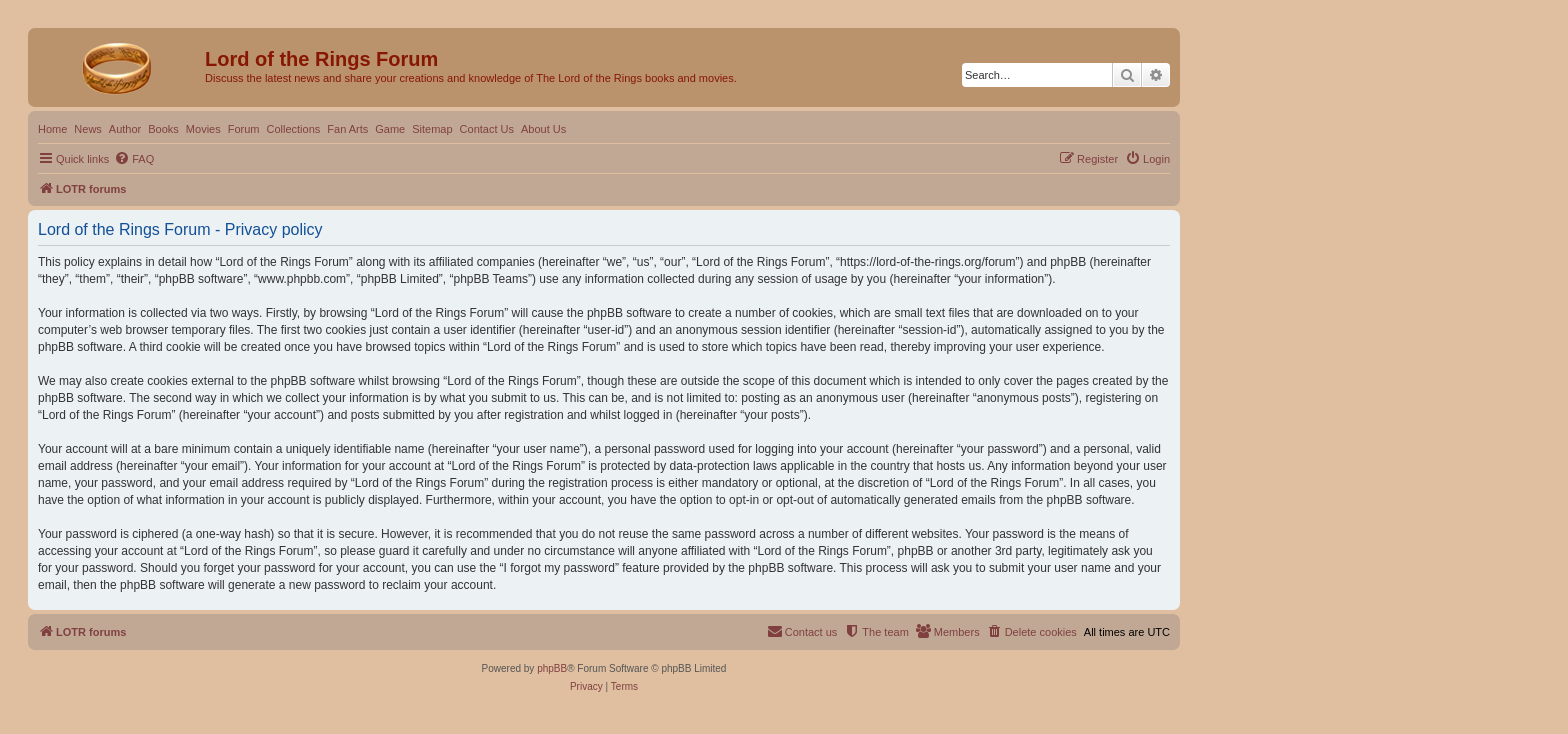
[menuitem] (134, 159)
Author (125, 129)
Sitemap (432, 129)
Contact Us (487, 129)
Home (52, 129)
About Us (543, 129)
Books (163, 129)
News (88, 129)
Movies (203, 129)
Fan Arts (347, 129)
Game (390, 129)
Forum (244, 129)
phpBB (552, 668)
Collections (293, 129)
